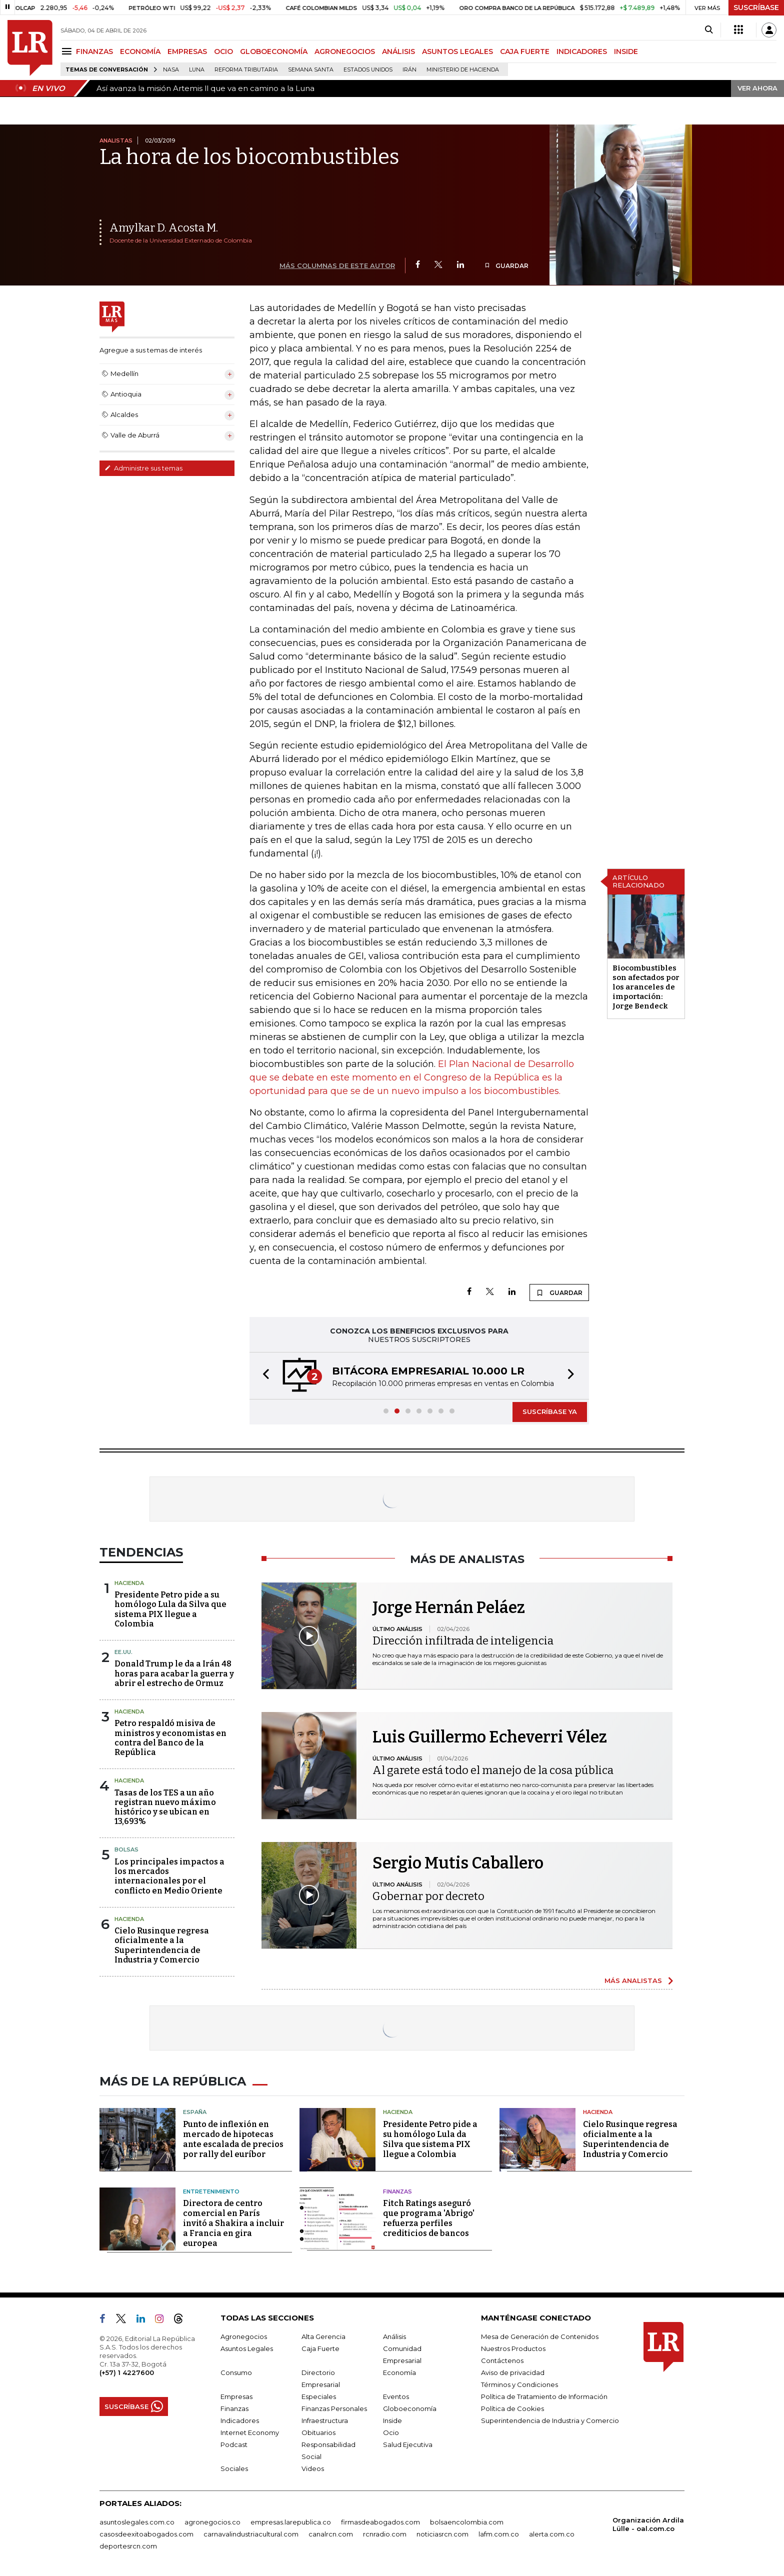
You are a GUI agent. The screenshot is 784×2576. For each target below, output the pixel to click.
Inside (392, 2420)
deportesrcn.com (128, 2546)
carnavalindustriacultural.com (251, 2534)
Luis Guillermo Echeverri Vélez (489, 1737)
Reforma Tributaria (246, 69)
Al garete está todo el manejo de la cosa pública (493, 1770)
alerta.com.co (551, 2534)
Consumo (236, 2372)
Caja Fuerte (321, 2348)
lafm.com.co (498, 2534)
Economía (399, 2372)
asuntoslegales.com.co (137, 2522)
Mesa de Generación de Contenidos (539, 2336)
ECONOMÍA (140, 51)
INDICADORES (581, 51)
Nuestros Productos (513, 2348)
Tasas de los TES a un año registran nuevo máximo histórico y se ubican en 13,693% (165, 1807)
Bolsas (126, 1849)
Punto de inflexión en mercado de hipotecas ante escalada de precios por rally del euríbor (233, 2139)
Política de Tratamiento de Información (544, 2396)
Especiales (319, 2396)
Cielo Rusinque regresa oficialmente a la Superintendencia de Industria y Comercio (161, 1945)
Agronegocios (243, 2336)
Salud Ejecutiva (407, 2444)
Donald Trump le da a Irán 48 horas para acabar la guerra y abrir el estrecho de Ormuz (174, 1673)
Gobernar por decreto (428, 1896)
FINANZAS (94, 51)
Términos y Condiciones (519, 2384)
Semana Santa (311, 69)
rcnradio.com (384, 2534)
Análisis (394, 2336)
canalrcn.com (330, 2534)
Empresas (236, 2396)
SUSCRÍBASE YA (549, 1412)
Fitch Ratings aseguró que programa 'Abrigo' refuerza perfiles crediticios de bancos (428, 2218)
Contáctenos (502, 2360)
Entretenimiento (211, 2191)
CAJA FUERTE (525, 51)
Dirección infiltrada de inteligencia (463, 1641)
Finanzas (397, 2191)
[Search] (709, 30)
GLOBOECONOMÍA (274, 51)
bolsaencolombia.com (467, 2522)
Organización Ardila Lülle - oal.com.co (648, 2524)
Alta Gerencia (324, 2336)
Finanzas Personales (334, 2408)
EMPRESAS (187, 51)
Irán (409, 69)
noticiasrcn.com (442, 2534)
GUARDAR (506, 266)
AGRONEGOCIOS (344, 51)
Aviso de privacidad (512, 2372)
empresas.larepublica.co (290, 2522)
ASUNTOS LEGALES (457, 51)
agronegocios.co (212, 2522)
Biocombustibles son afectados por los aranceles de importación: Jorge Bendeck (646, 987)
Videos (313, 2468)
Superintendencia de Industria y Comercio (550, 2420)
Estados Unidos (368, 69)
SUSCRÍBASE (756, 7)
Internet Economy (249, 2432)
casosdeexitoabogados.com (147, 2534)
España (194, 2112)
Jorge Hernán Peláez (448, 1607)
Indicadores (239, 2420)
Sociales (234, 2468)
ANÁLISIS (398, 51)
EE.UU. (123, 1652)
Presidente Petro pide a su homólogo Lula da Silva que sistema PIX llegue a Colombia (170, 1609)
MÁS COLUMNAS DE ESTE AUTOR (337, 266)
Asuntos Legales (246, 2348)
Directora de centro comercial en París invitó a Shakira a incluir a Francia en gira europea (233, 2223)
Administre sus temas (143, 468)
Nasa (171, 69)
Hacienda (129, 1583)
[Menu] (68, 51)
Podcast (234, 2444)
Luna (196, 69)
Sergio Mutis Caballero (458, 1863)
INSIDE (626, 51)
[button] (263, 1375)
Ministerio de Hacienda (462, 69)
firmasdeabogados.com (380, 2522)
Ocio (391, 2432)
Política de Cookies (512, 2408)
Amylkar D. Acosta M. (164, 227)
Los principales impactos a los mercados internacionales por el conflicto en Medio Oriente (169, 1876)
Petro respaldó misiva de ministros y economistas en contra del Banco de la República (170, 1737)
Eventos (396, 2396)
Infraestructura (325, 2420)
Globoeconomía (409, 2408)
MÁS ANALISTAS (633, 1980)
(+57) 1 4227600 (127, 2372)
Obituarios (319, 2432)
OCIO (223, 51)
